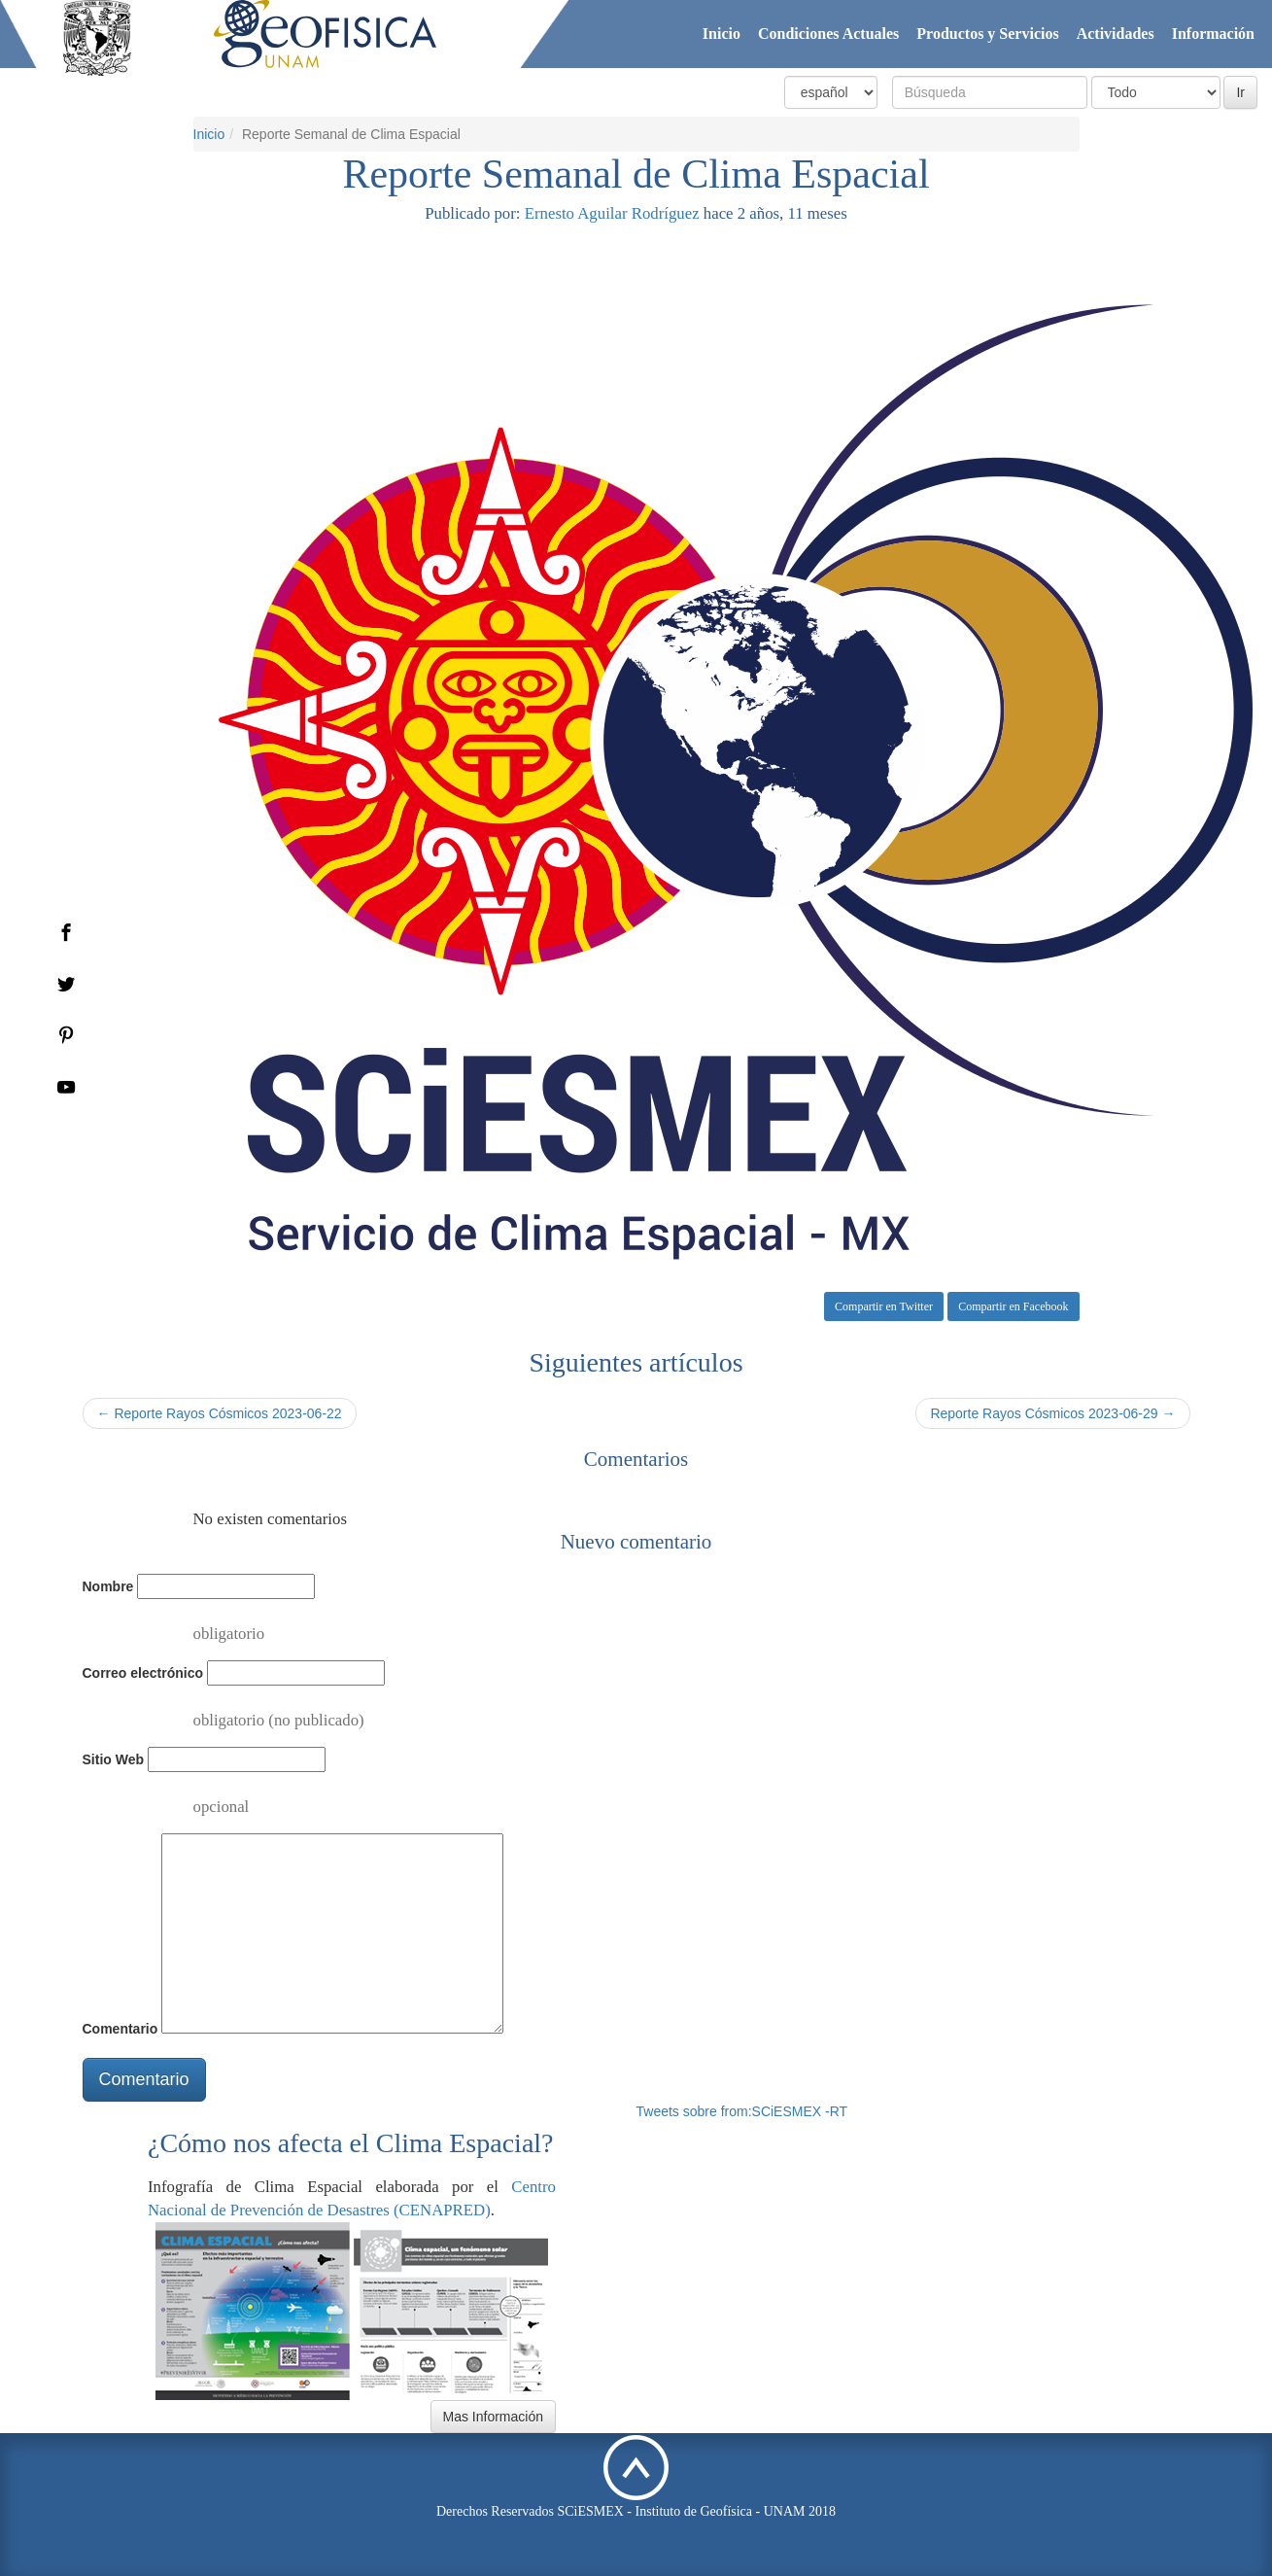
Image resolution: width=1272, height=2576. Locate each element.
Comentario (120, 2028)
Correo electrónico (143, 1673)
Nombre (108, 1586)
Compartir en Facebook (1013, 1306)
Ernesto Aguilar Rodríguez (612, 213)
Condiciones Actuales (828, 33)
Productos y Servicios (987, 33)
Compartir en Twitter (884, 1306)
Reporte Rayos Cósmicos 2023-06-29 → (1052, 1413)
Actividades (1115, 33)
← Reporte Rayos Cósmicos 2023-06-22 (219, 1413)
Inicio (721, 33)
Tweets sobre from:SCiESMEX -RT (742, 2111)
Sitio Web (114, 1759)
